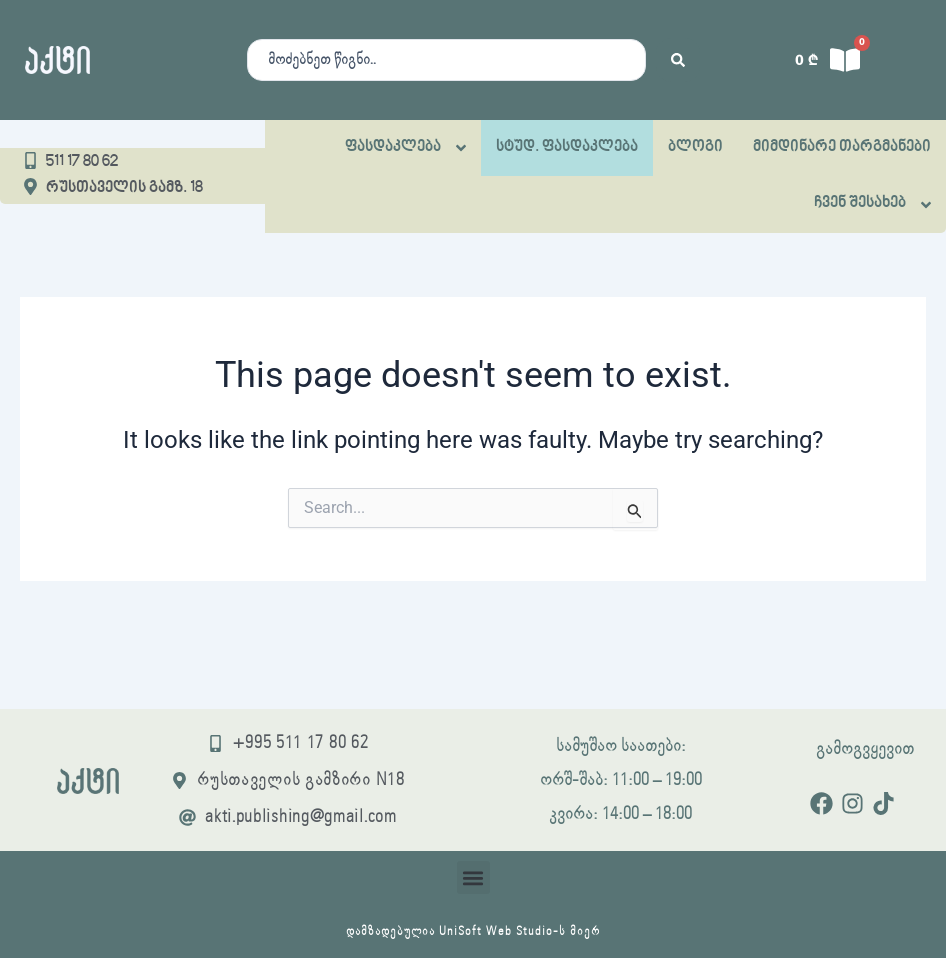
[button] (473, 877)
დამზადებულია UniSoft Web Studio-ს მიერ (473, 931)
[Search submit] (678, 60)
